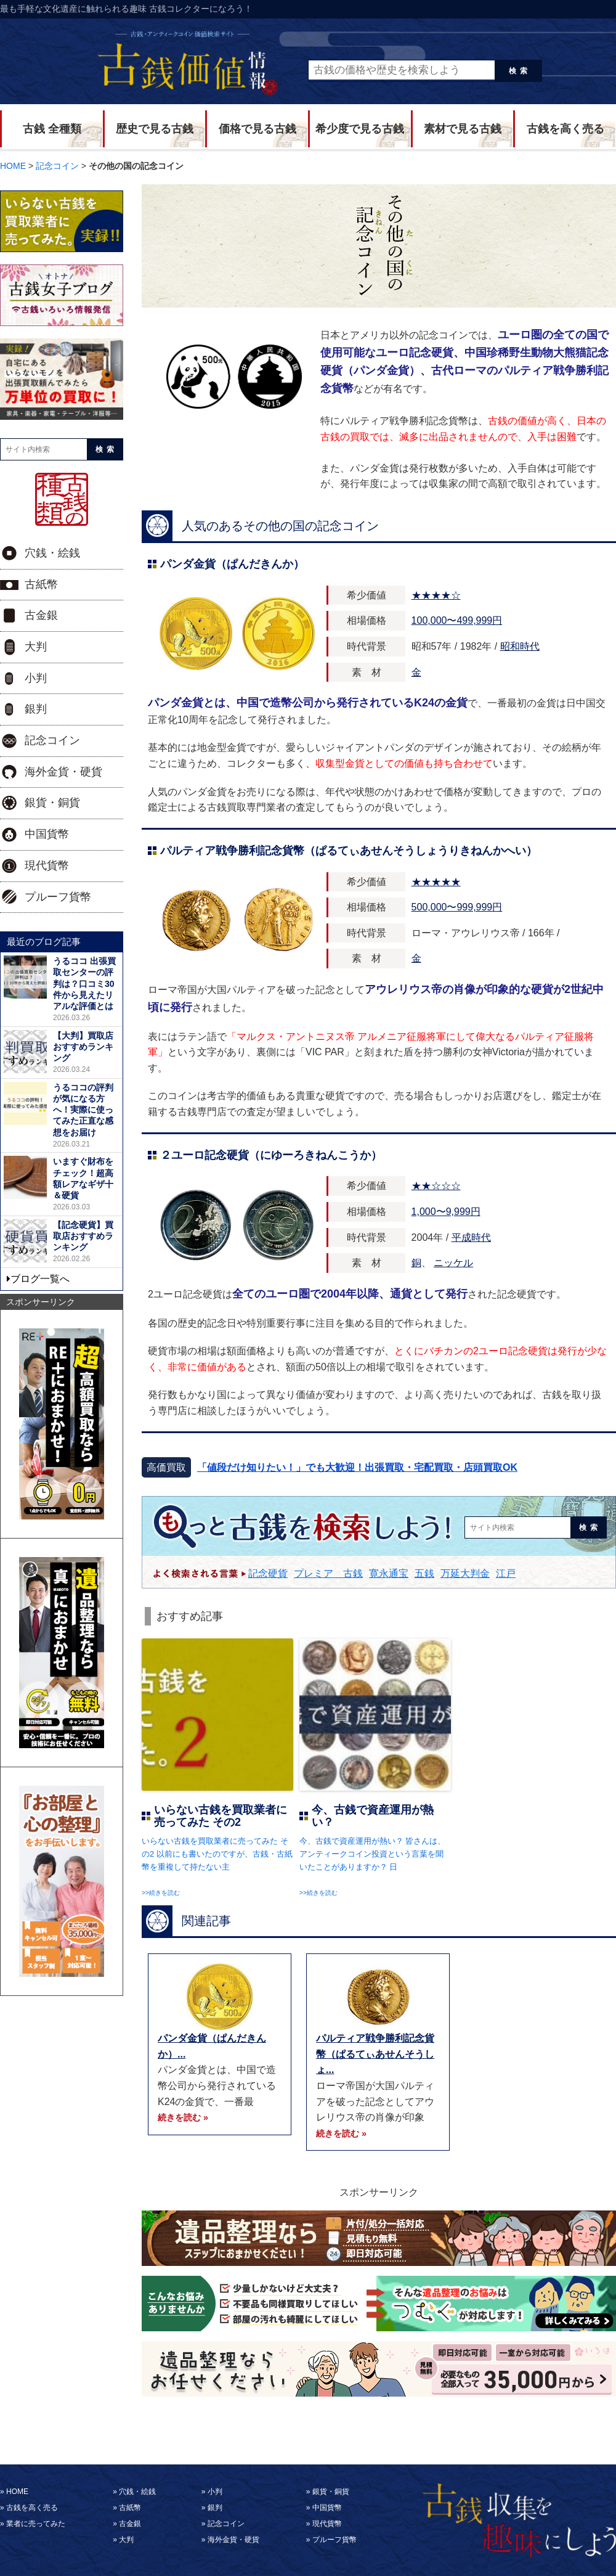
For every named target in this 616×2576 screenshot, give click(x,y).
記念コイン (52, 740)
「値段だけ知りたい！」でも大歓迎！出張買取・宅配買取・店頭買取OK (357, 1467)
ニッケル (453, 1262)
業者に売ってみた (35, 2523)
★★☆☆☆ (436, 1185)
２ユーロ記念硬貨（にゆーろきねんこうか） (271, 1155)
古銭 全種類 (52, 129)
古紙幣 (41, 584)
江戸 (506, 1573)
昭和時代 (520, 646)
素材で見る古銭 (462, 129)
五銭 (424, 1573)
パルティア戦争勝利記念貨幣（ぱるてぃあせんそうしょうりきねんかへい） (348, 850)
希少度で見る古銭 (359, 129)
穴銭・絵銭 (52, 553)
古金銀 (41, 615)
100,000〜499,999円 (457, 620)
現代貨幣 (47, 865)
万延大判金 (465, 1573)
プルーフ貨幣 (58, 897)
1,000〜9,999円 (445, 1211)
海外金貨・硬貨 (63, 772)
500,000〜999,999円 (457, 907)
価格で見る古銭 (257, 129)
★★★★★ (436, 882)
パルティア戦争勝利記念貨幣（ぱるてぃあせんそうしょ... (375, 2054)
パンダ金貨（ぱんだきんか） (232, 564)
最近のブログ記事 (44, 941)
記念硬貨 (268, 1573)
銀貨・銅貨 (52, 802)
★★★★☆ (436, 595)
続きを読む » (183, 2117)
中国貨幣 (47, 834)
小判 (36, 678)
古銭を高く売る (565, 129)
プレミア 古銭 (328, 1573)
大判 (36, 646)
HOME (17, 2491)
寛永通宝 (388, 1573)
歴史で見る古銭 (154, 129)
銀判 (36, 709)
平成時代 (471, 1237)
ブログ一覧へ (40, 1279)
